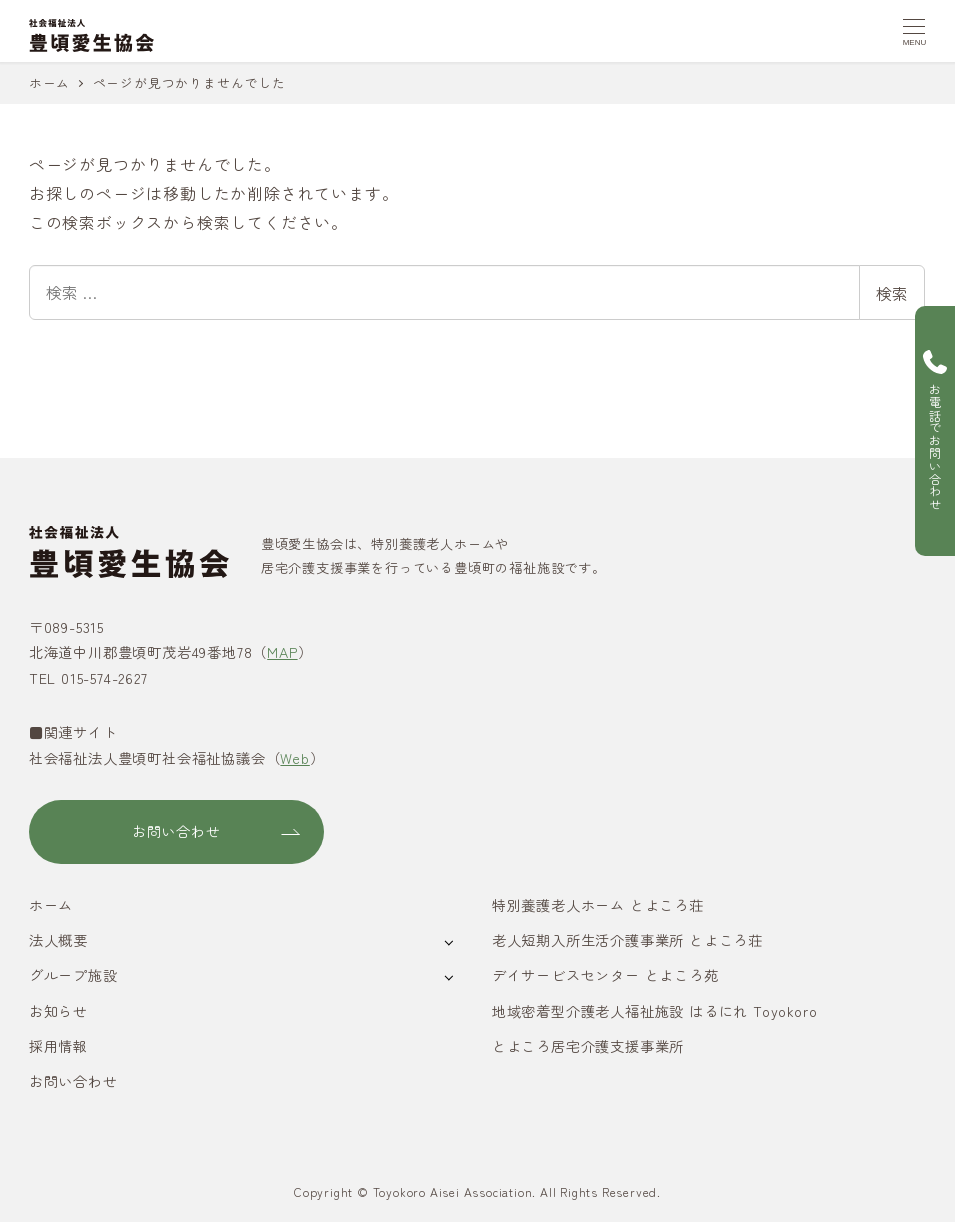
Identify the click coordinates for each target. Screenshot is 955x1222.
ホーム (51, 905)
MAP (282, 652)
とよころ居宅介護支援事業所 (588, 1046)
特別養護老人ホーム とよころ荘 (598, 905)
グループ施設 (73, 975)
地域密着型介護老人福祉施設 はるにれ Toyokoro (655, 1011)
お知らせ (58, 1011)
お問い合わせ (73, 1081)
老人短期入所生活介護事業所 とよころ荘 (627, 940)
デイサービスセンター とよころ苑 (605, 975)
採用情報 (58, 1046)
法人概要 (58, 940)
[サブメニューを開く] (448, 941)
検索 (892, 293)
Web (294, 758)
